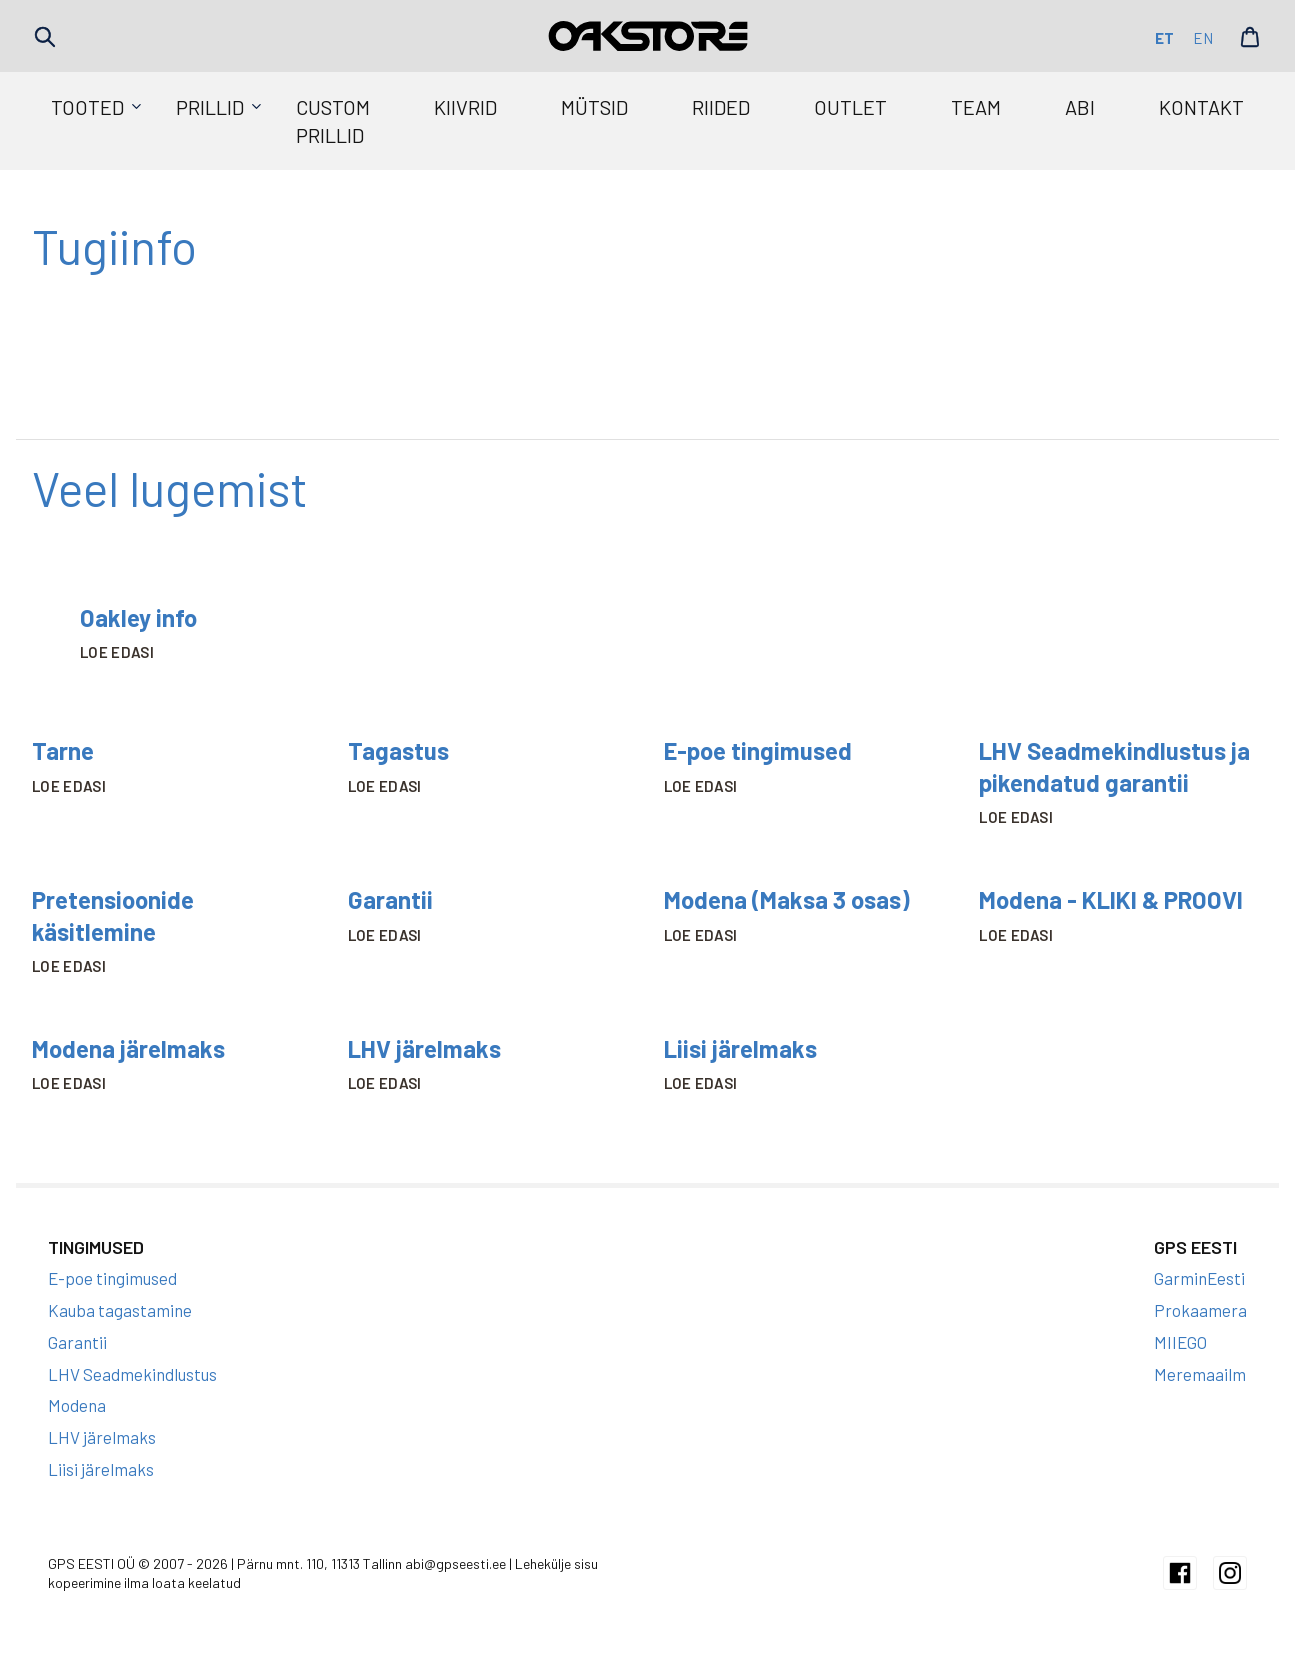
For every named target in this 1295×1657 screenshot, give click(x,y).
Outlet (850, 107)
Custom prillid (333, 121)
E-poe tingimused (758, 750)
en (1203, 38)
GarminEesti (1199, 1278)
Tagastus (398, 750)
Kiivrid (465, 107)
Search (45, 37)
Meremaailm (1200, 1374)
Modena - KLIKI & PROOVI (1111, 899)
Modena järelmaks (128, 1048)
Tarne (63, 750)
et (1164, 38)
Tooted (87, 107)
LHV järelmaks (424, 1048)
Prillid (210, 107)
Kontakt (1201, 107)
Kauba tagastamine (120, 1310)
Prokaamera (1200, 1310)
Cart (1250, 37)
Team (976, 107)
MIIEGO (1180, 1342)
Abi (1080, 107)
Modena (77, 1405)
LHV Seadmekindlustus (132, 1374)
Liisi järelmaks (740, 1048)
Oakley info (138, 617)
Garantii (390, 899)
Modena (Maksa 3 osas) (787, 899)
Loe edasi (117, 652)
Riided (721, 107)
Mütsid (594, 107)
